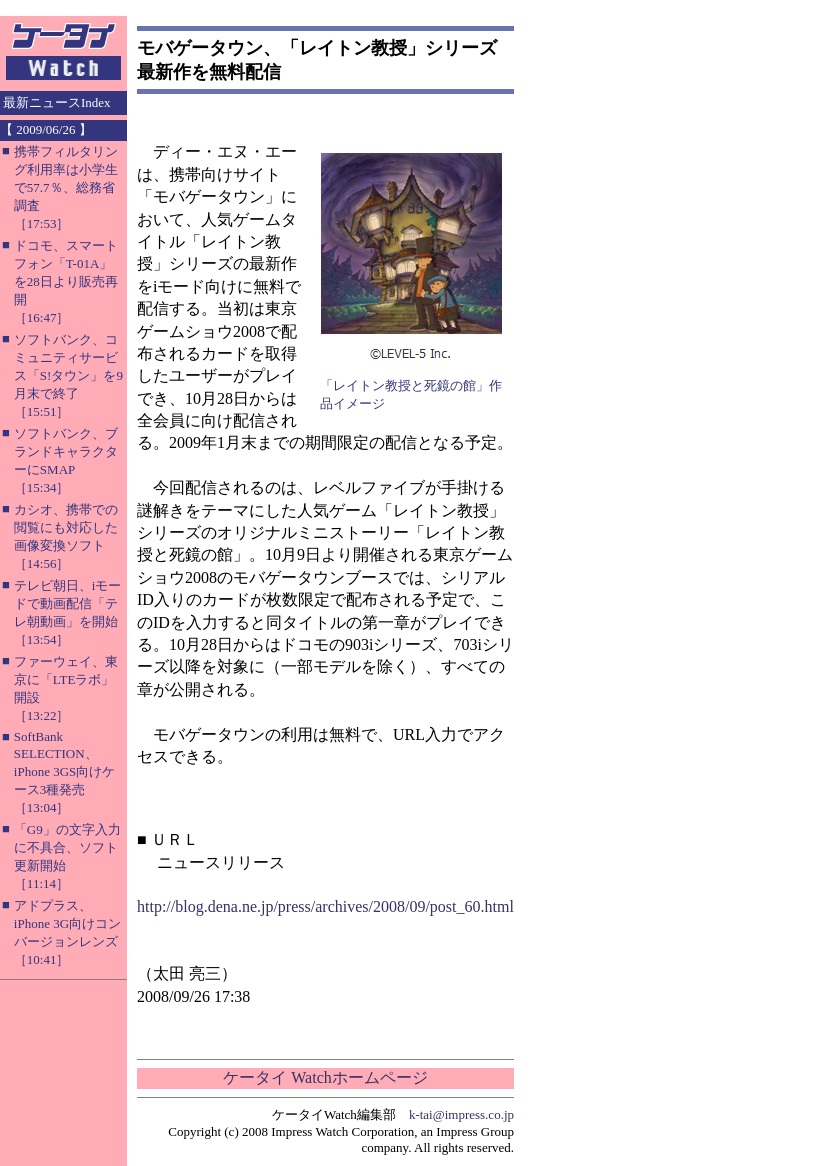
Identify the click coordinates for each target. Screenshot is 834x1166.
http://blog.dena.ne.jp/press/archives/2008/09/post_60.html (325, 906)
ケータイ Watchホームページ (325, 1077)
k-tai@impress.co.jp (461, 1114)
